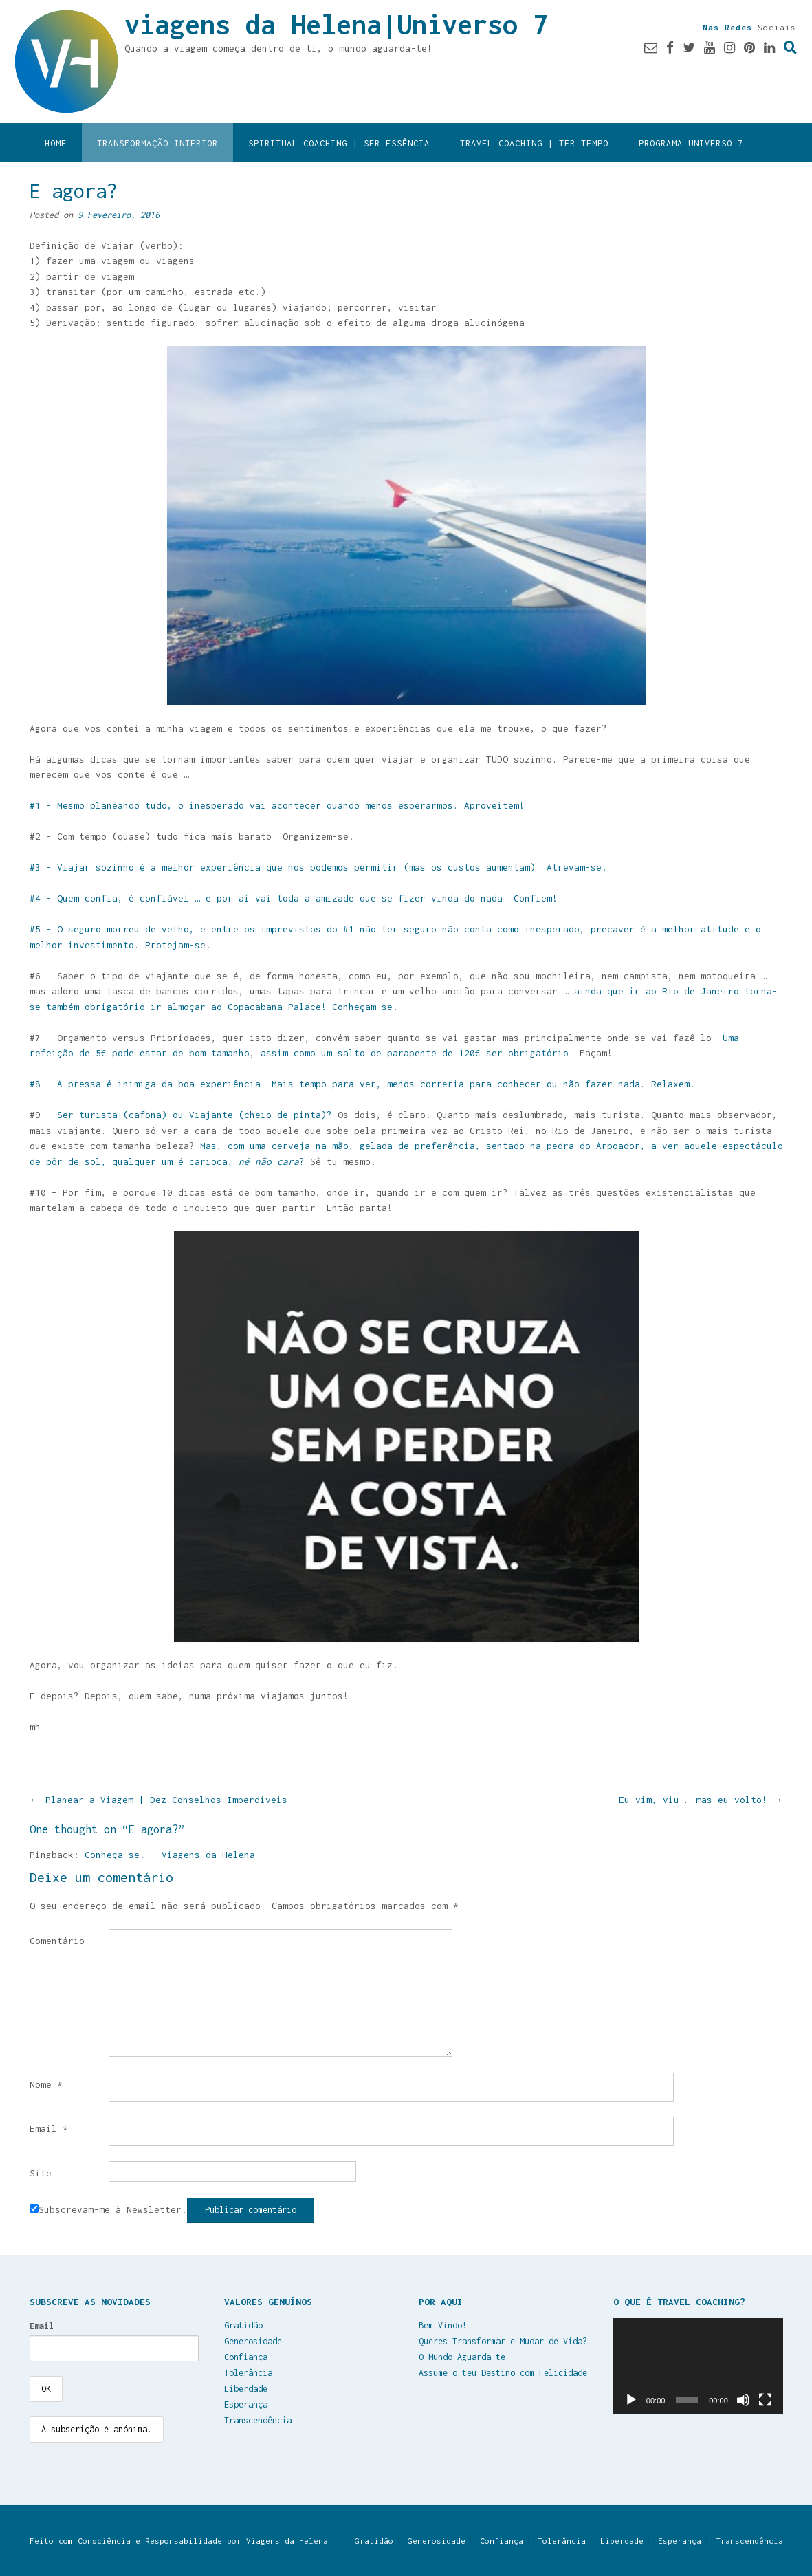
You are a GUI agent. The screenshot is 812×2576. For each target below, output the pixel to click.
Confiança (245, 2357)
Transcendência (258, 2420)
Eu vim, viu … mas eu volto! (701, 1799)
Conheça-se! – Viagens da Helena (170, 1854)
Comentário (57, 1940)
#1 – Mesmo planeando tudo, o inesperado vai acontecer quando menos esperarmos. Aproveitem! (277, 805)
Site (41, 2173)
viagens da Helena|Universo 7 (336, 24)
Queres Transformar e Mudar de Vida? (503, 2341)
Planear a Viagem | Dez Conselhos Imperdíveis (158, 1799)
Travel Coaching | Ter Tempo (534, 143)
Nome (46, 2084)
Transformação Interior (157, 143)
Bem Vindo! (443, 2325)
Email (49, 2128)
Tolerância (248, 2373)
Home (56, 143)
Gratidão (243, 2325)
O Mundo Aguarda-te (462, 2357)
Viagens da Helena (287, 2540)
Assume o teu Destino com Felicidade (503, 2373)
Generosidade (253, 2341)
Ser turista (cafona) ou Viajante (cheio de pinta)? (192, 1114)
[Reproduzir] (631, 2400)
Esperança (245, 2404)
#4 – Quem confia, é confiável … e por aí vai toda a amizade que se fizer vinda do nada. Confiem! (294, 898)
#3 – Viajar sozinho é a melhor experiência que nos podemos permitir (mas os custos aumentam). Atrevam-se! (318, 867)
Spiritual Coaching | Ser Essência (339, 143)
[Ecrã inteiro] (765, 2400)
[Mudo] (743, 2400)
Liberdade (245, 2388)
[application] (698, 2366)
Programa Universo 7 (691, 143)
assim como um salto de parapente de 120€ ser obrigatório (415, 1052)
